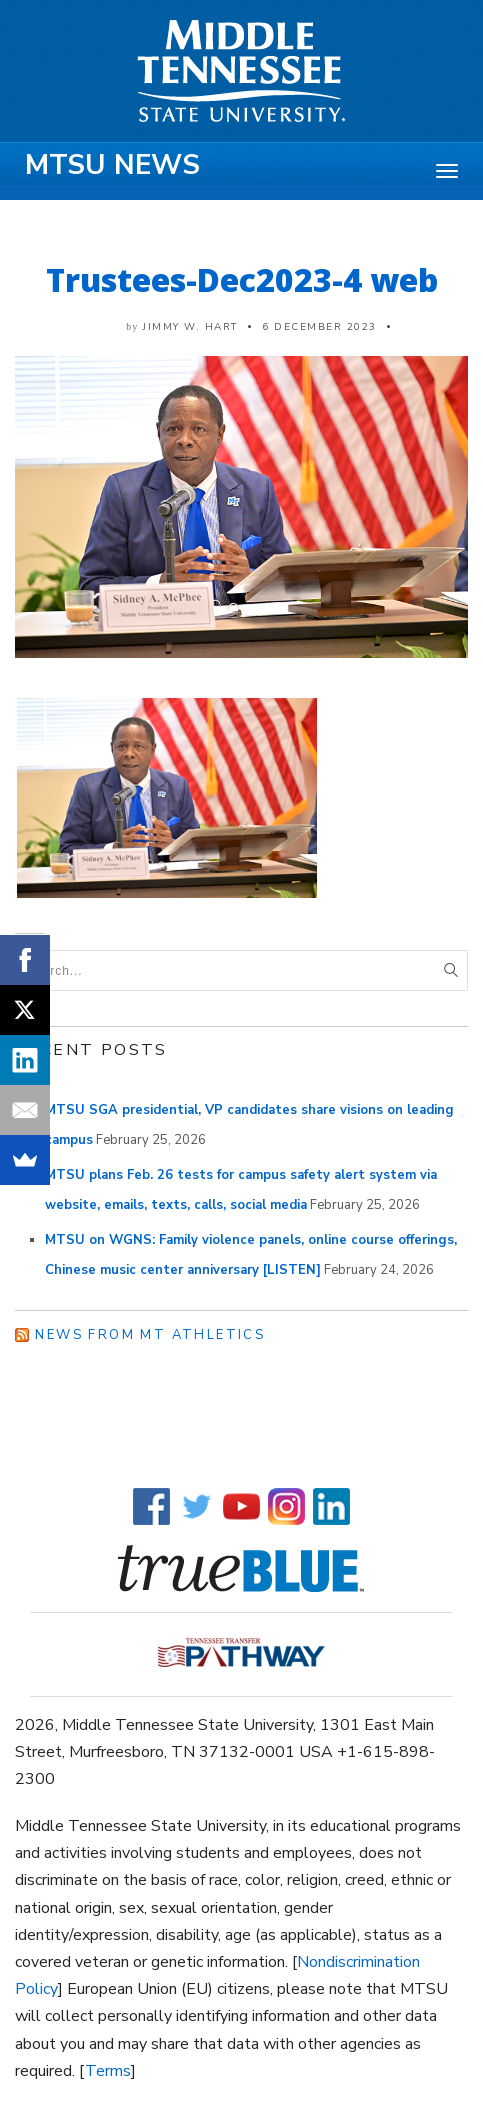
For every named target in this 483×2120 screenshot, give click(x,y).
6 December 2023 (319, 327)
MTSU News (112, 165)
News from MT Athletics (150, 1335)
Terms (108, 2071)
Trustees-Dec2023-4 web (242, 279)
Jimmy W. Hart (190, 327)
